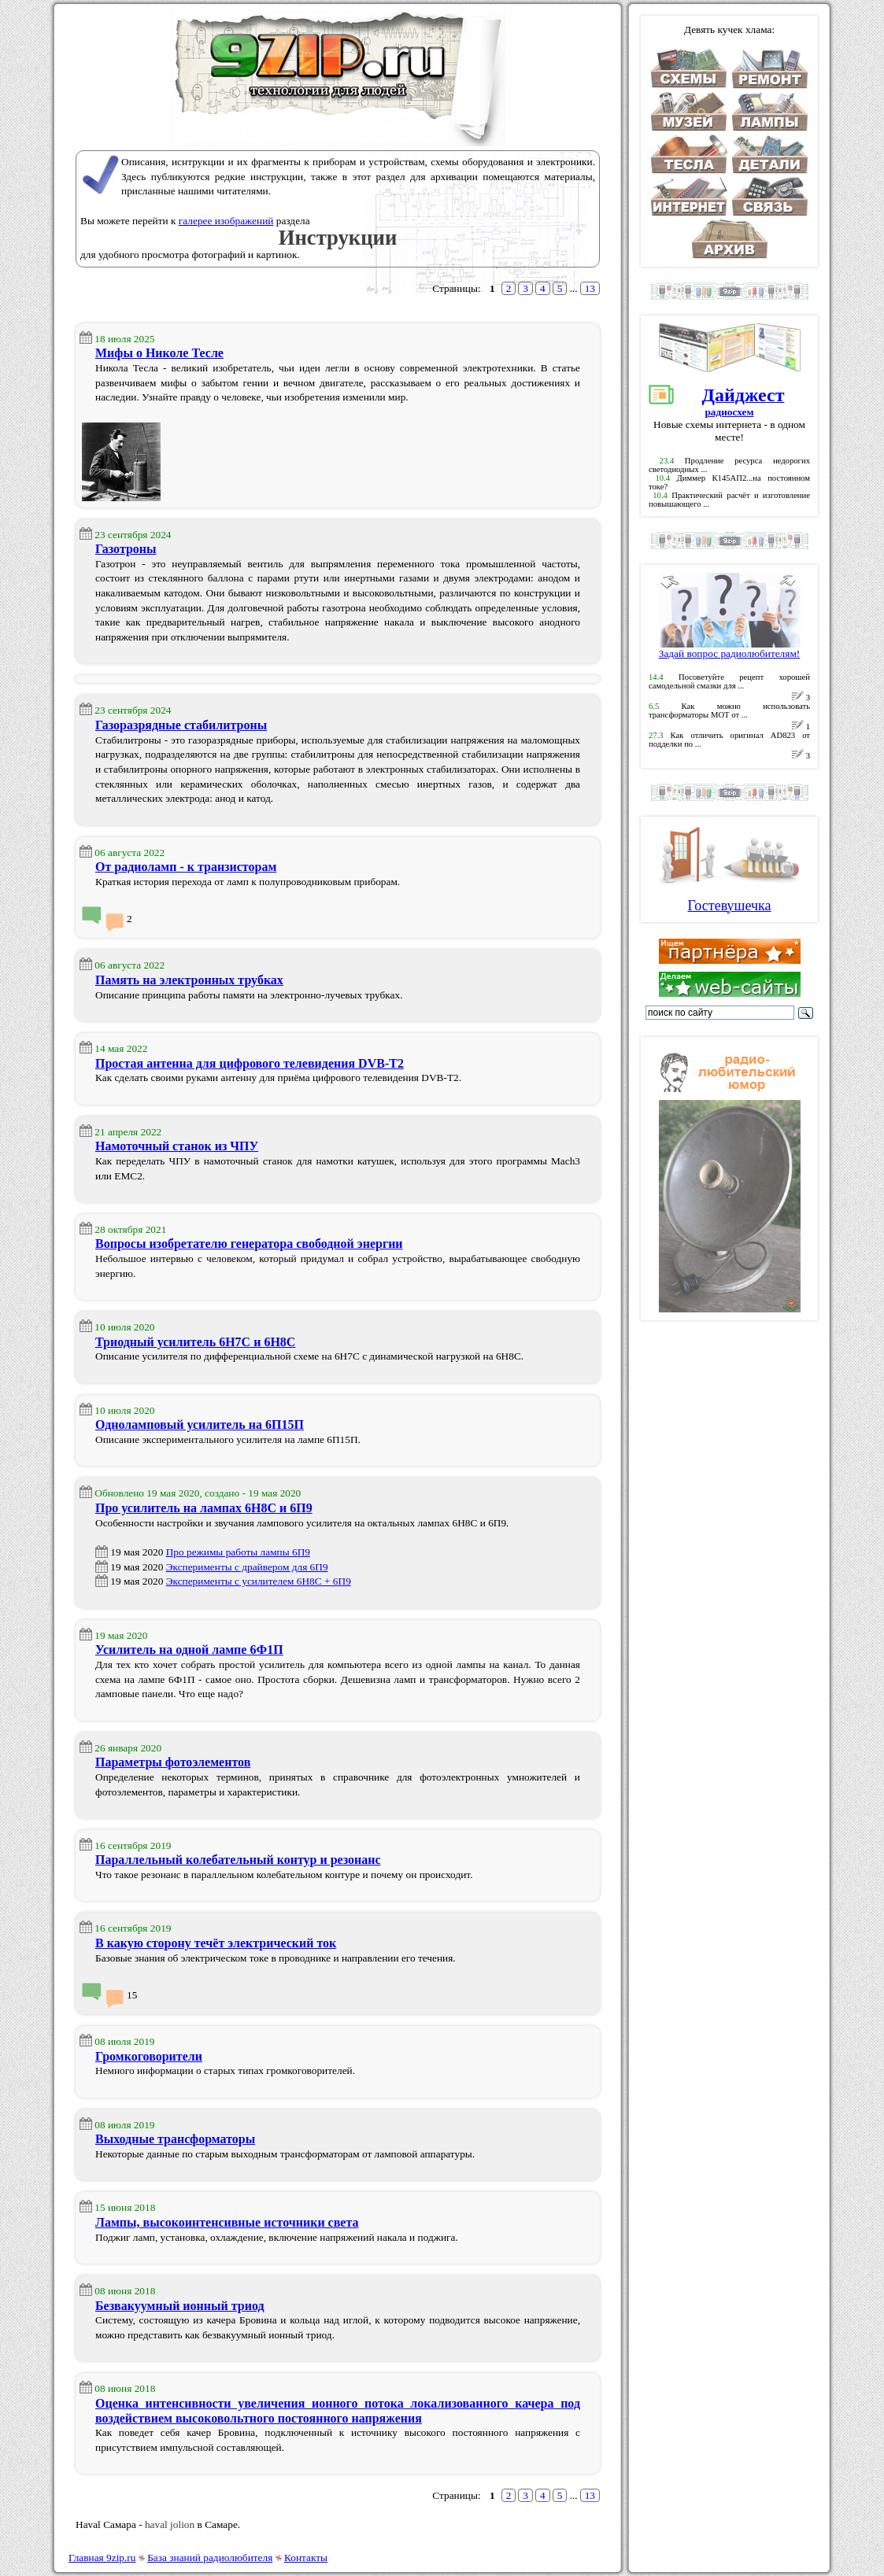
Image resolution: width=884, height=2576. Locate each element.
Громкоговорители (148, 2056)
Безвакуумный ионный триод (179, 2305)
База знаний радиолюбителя (209, 2557)
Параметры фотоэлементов (172, 1762)
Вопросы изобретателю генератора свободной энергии (249, 1243)
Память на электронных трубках (189, 980)
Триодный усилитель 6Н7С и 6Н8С (195, 1342)
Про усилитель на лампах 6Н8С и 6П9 (204, 1508)
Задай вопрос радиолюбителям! (730, 648)
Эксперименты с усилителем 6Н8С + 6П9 (258, 1581)
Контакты (305, 2557)
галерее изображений (226, 221)
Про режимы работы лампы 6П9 (238, 1552)
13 (590, 288)
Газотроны (126, 548)
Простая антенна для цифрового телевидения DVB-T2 (249, 1063)
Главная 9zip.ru (101, 2557)
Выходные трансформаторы (175, 2139)
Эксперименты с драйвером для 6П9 (247, 1567)
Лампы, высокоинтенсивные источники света (227, 2222)
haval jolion (169, 2524)
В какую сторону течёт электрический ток (215, 1943)
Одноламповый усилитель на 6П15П (199, 1424)
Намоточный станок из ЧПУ (176, 1146)
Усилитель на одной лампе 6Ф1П (189, 1649)
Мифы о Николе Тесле (159, 353)
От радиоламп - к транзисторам (185, 866)
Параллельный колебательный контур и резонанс (238, 1859)
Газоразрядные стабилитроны (181, 725)
